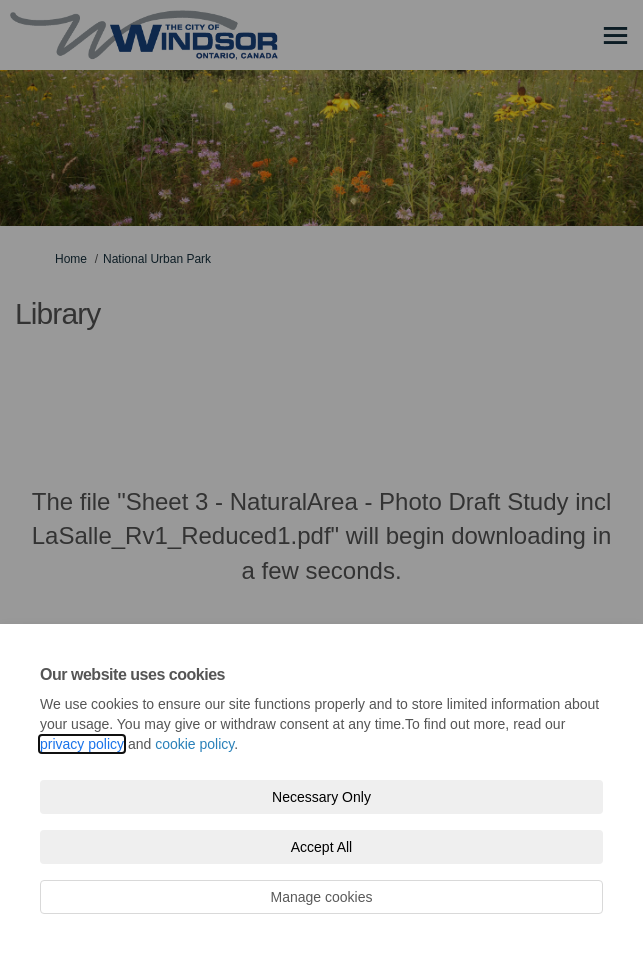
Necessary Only (321, 797)
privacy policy (82, 744)
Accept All (321, 847)
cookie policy (194, 744)
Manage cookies (322, 897)
